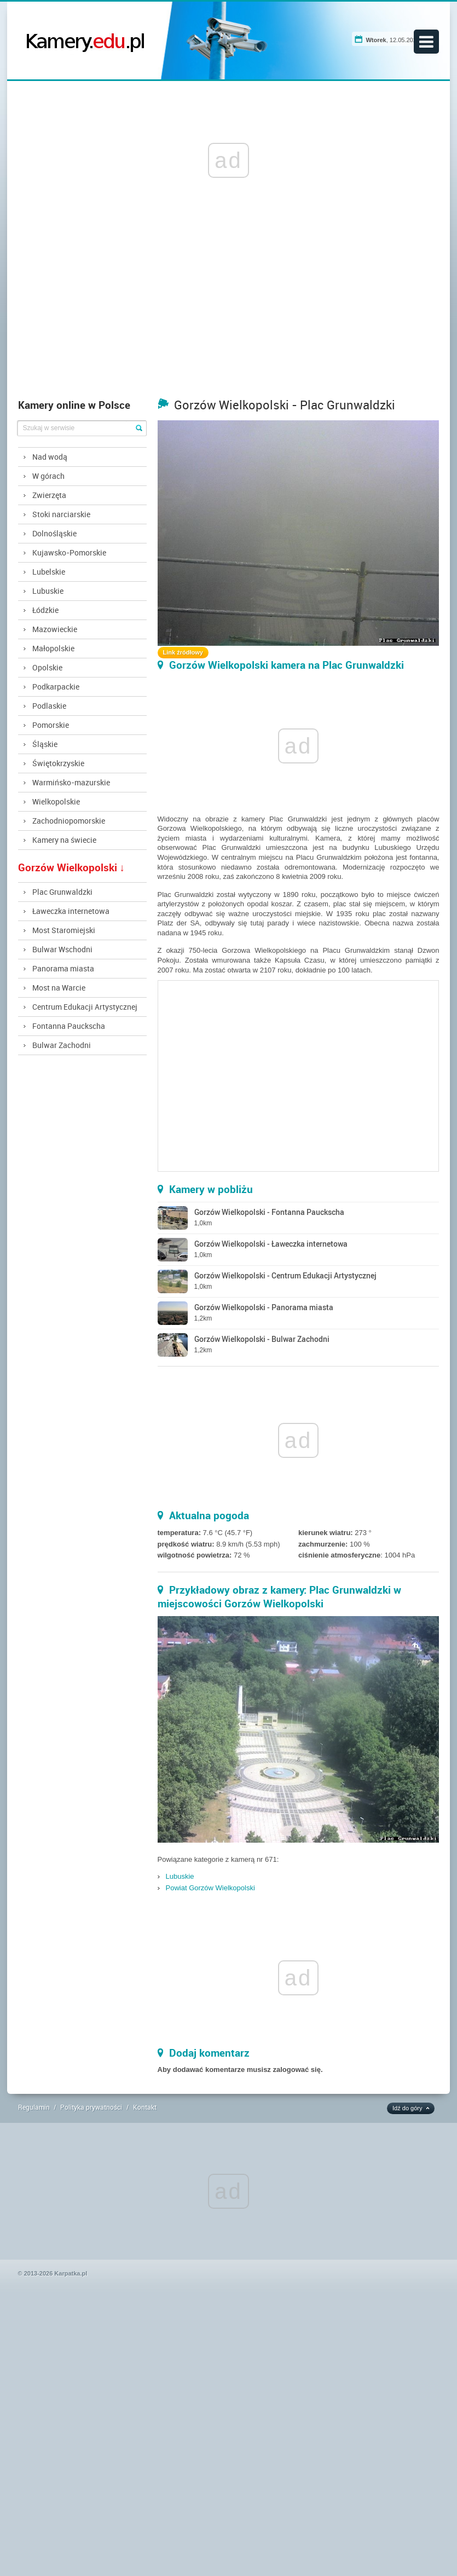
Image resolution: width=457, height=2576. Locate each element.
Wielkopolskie (56, 801)
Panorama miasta (63, 968)
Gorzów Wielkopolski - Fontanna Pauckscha (269, 1212)
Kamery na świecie (64, 840)
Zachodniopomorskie (68, 820)
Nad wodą (49, 456)
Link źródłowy (183, 652)
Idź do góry (407, 2108)
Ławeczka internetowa (70, 911)
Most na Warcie (58, 987)
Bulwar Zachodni (61, 1045)
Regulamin (34, 2107)
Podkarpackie (55, 686)
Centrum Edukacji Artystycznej (84, 1007)
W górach (48, 476)
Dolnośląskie (54, 533)
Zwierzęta (49, 495)
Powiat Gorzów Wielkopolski (210, 1888)
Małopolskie (53, 648)
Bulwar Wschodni (62, 949)
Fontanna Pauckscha (68, 1026)
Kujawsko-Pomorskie (69, 552)
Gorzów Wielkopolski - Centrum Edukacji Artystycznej (285, 1275)
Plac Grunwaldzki (62, 892)
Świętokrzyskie (58, 763)
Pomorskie (50, 725)
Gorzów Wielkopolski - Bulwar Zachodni (261, 1339)
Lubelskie (48, 571)
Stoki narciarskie (61, 514)
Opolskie (47, 667)
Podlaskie (49, 706)
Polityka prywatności (91, 2107)
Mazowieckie (54, 629)
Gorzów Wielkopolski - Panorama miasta (263, 1307)
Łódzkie (45, 610)
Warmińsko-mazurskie (71, 782)
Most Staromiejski (63, 930)
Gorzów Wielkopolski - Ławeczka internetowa (271, 1243)
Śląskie (44, 744)
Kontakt (145, 2107)
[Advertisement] (228, 310)
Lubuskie (47, 591)
